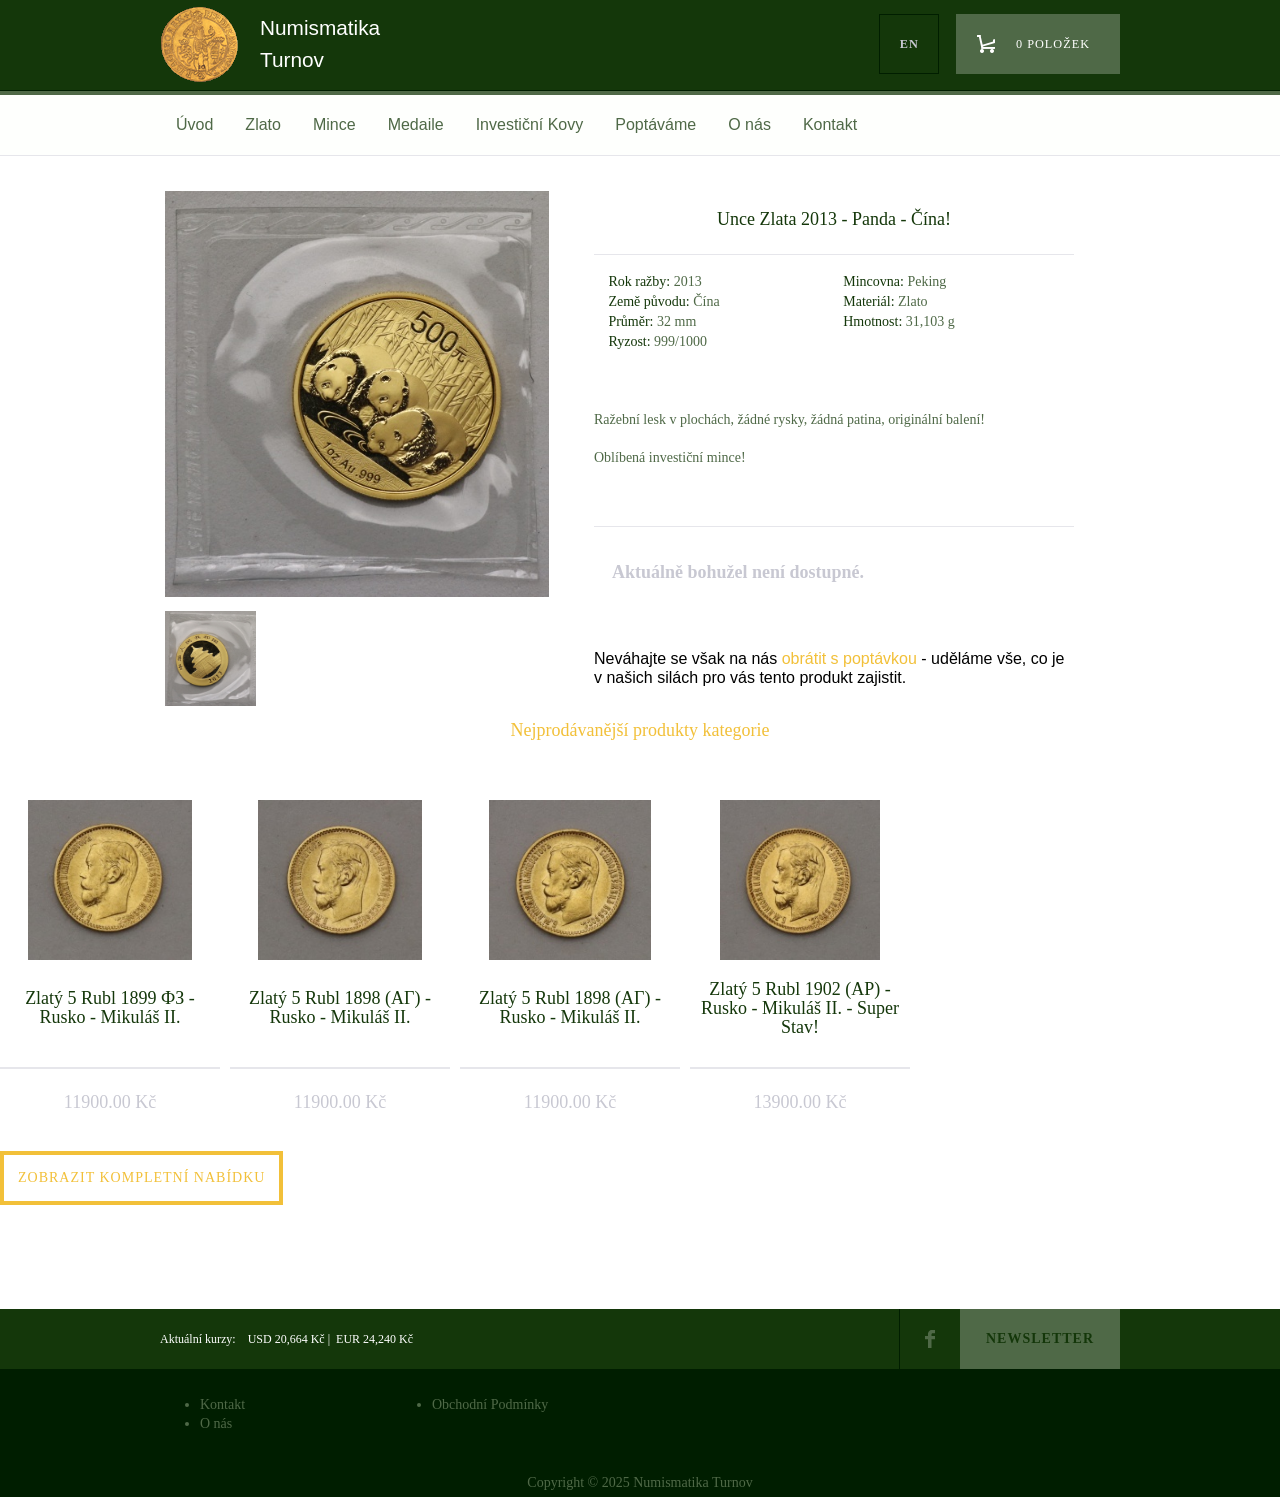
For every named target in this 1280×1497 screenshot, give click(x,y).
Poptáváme (655, 124)
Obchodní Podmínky (490, 1404)
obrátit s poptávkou (849, 658)
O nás (749, 124)
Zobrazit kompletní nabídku (141, 1177)
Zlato (263, 124)
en (909, 44)
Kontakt (830, 124)
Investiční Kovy (530, 124)
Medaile (416, 124)
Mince (334, 124)
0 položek (1053, 44)
